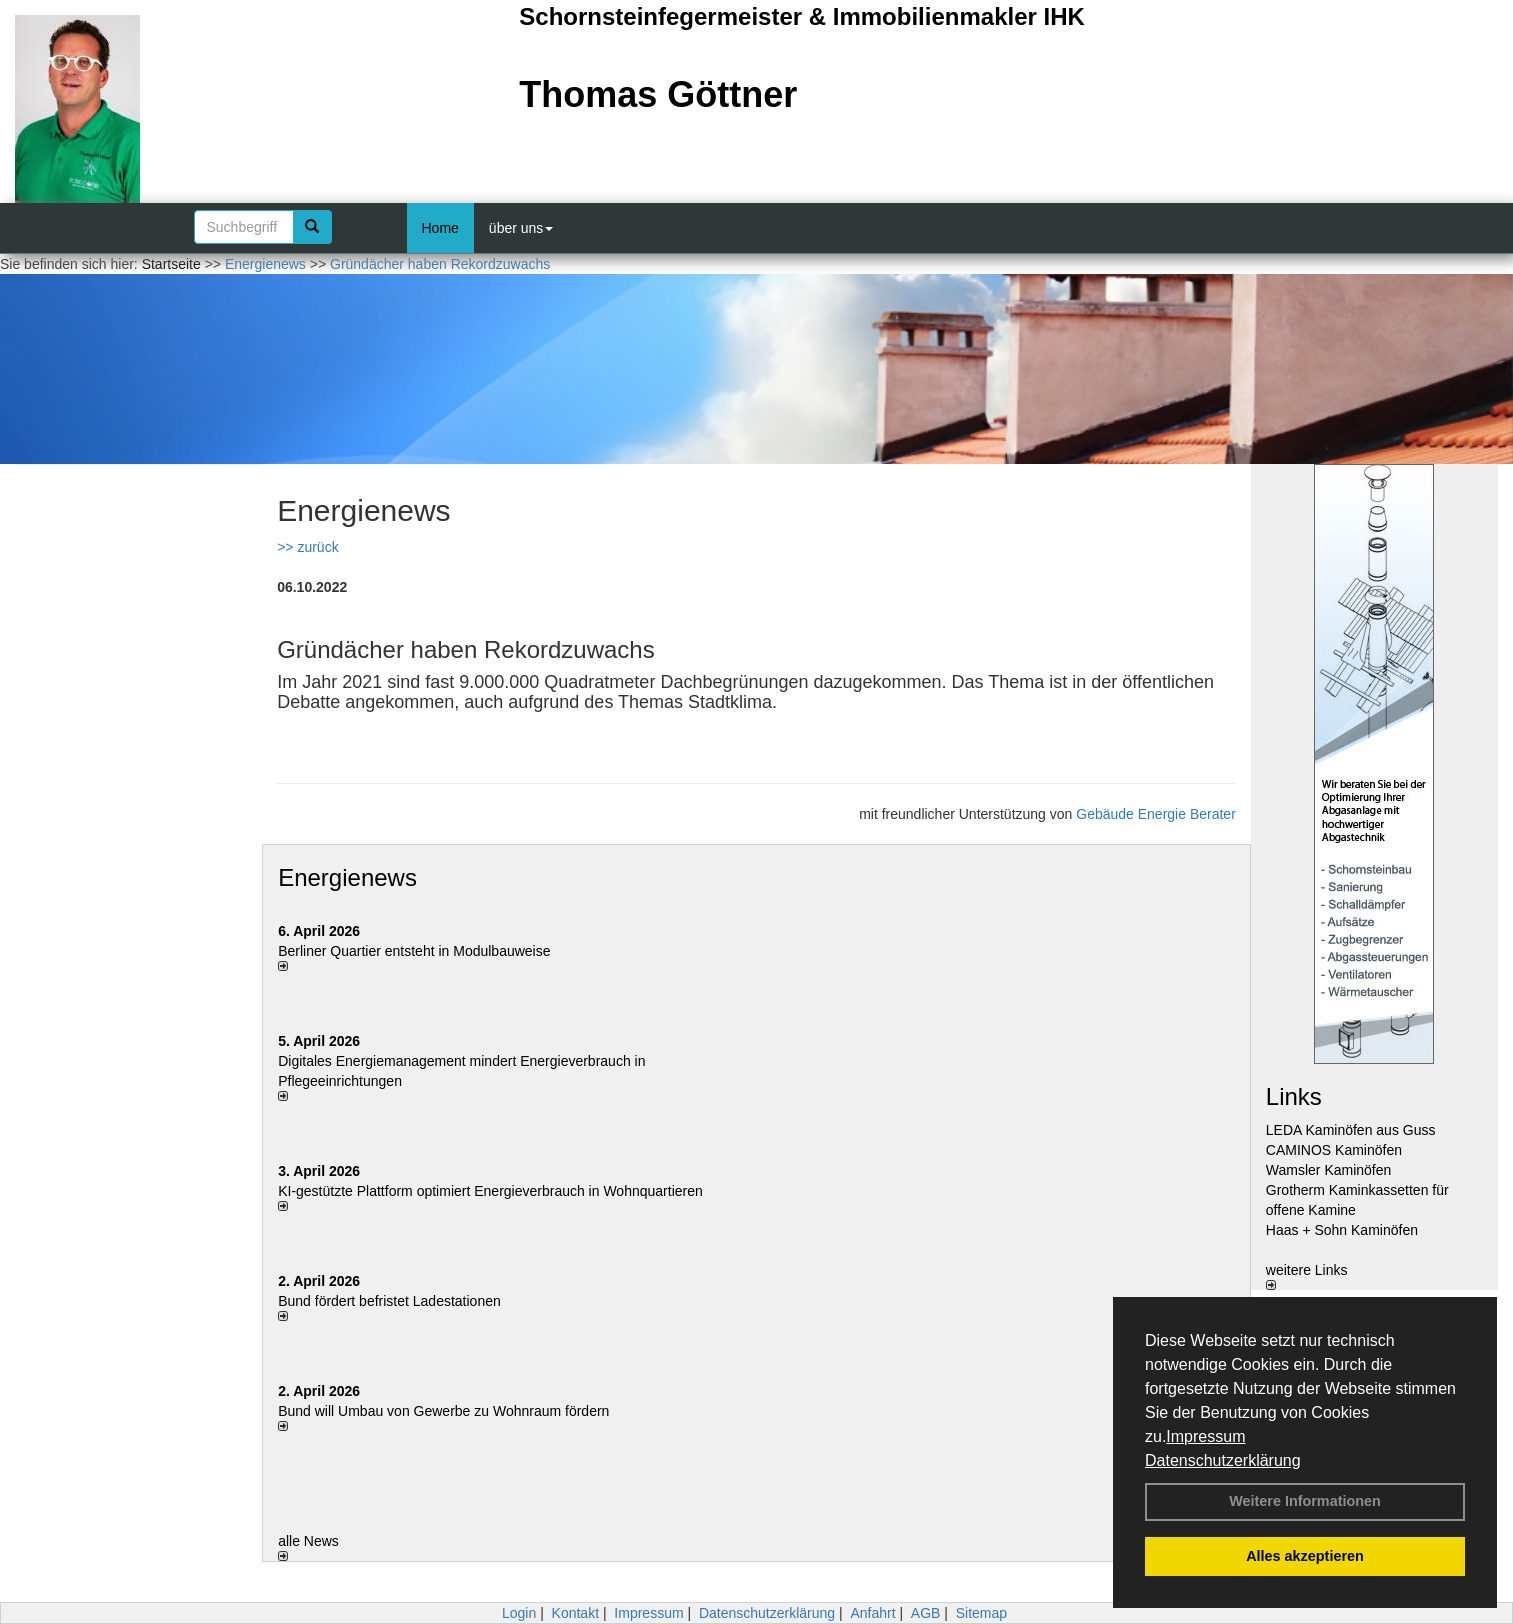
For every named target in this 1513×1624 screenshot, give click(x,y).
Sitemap (981, 1613)
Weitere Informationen (1305, 1501)
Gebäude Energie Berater (1156, 814)
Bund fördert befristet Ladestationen (389, 1301)
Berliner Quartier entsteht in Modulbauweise (414, 951)
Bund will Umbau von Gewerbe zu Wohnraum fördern (443, 1411)
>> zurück (307, 547)
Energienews (347, 877)
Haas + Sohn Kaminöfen (1342, 1230)
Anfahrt (872, 1613)
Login (519, 1613)
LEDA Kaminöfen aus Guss (1351, 1130)
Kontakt (575, 1613)
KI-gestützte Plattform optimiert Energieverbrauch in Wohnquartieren (490, 1191)
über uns (521, 228)
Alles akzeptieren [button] (1305, 1556)
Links (1294, 1096)
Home (440, 228)
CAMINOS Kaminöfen (1334, 1150)
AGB (926, 1613)
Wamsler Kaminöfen (1329, 1170)
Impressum (1205, 1436)
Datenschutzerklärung (1223, 1460)
